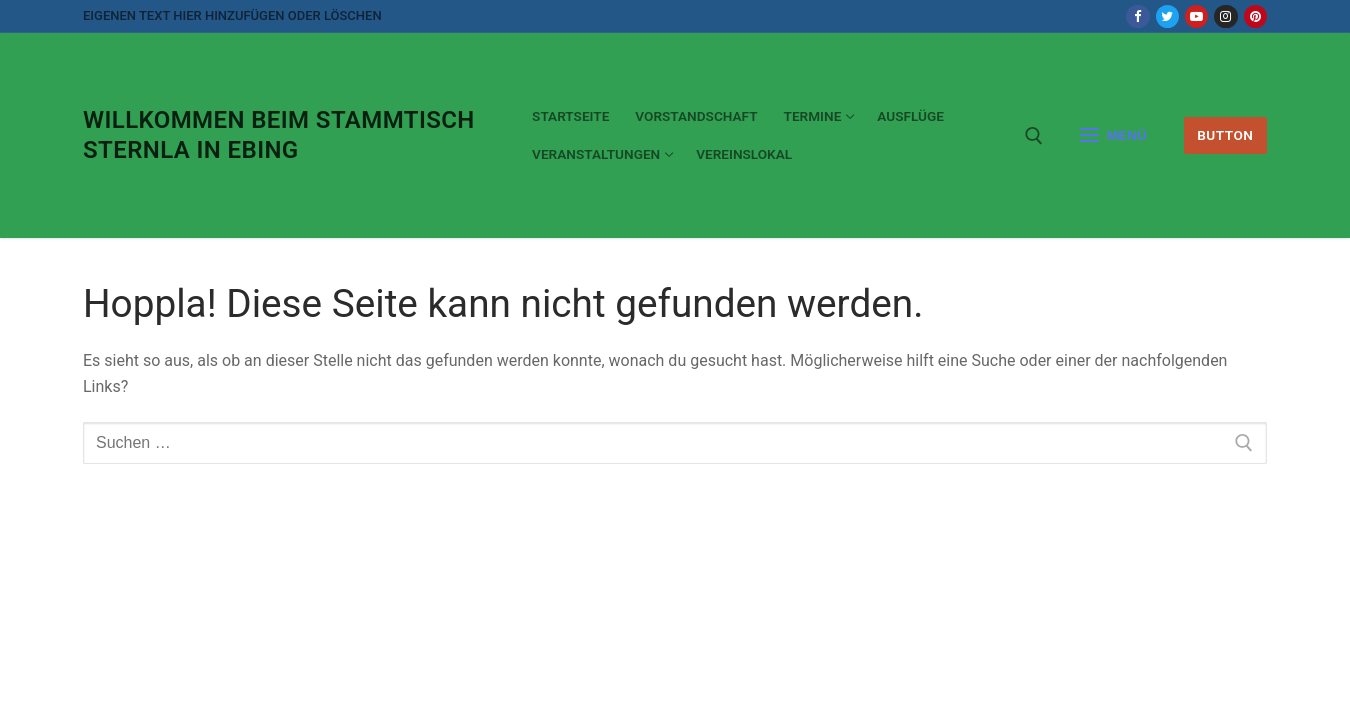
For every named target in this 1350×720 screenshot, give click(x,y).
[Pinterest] (1255, 16)
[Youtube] (1196, 16)
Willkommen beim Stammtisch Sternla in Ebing (279, 134)
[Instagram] (1225, 16)
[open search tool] (1034, 136)
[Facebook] (1137, 16)
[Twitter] (1167, 16)
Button (1225, 135)
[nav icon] (1113, 136)
